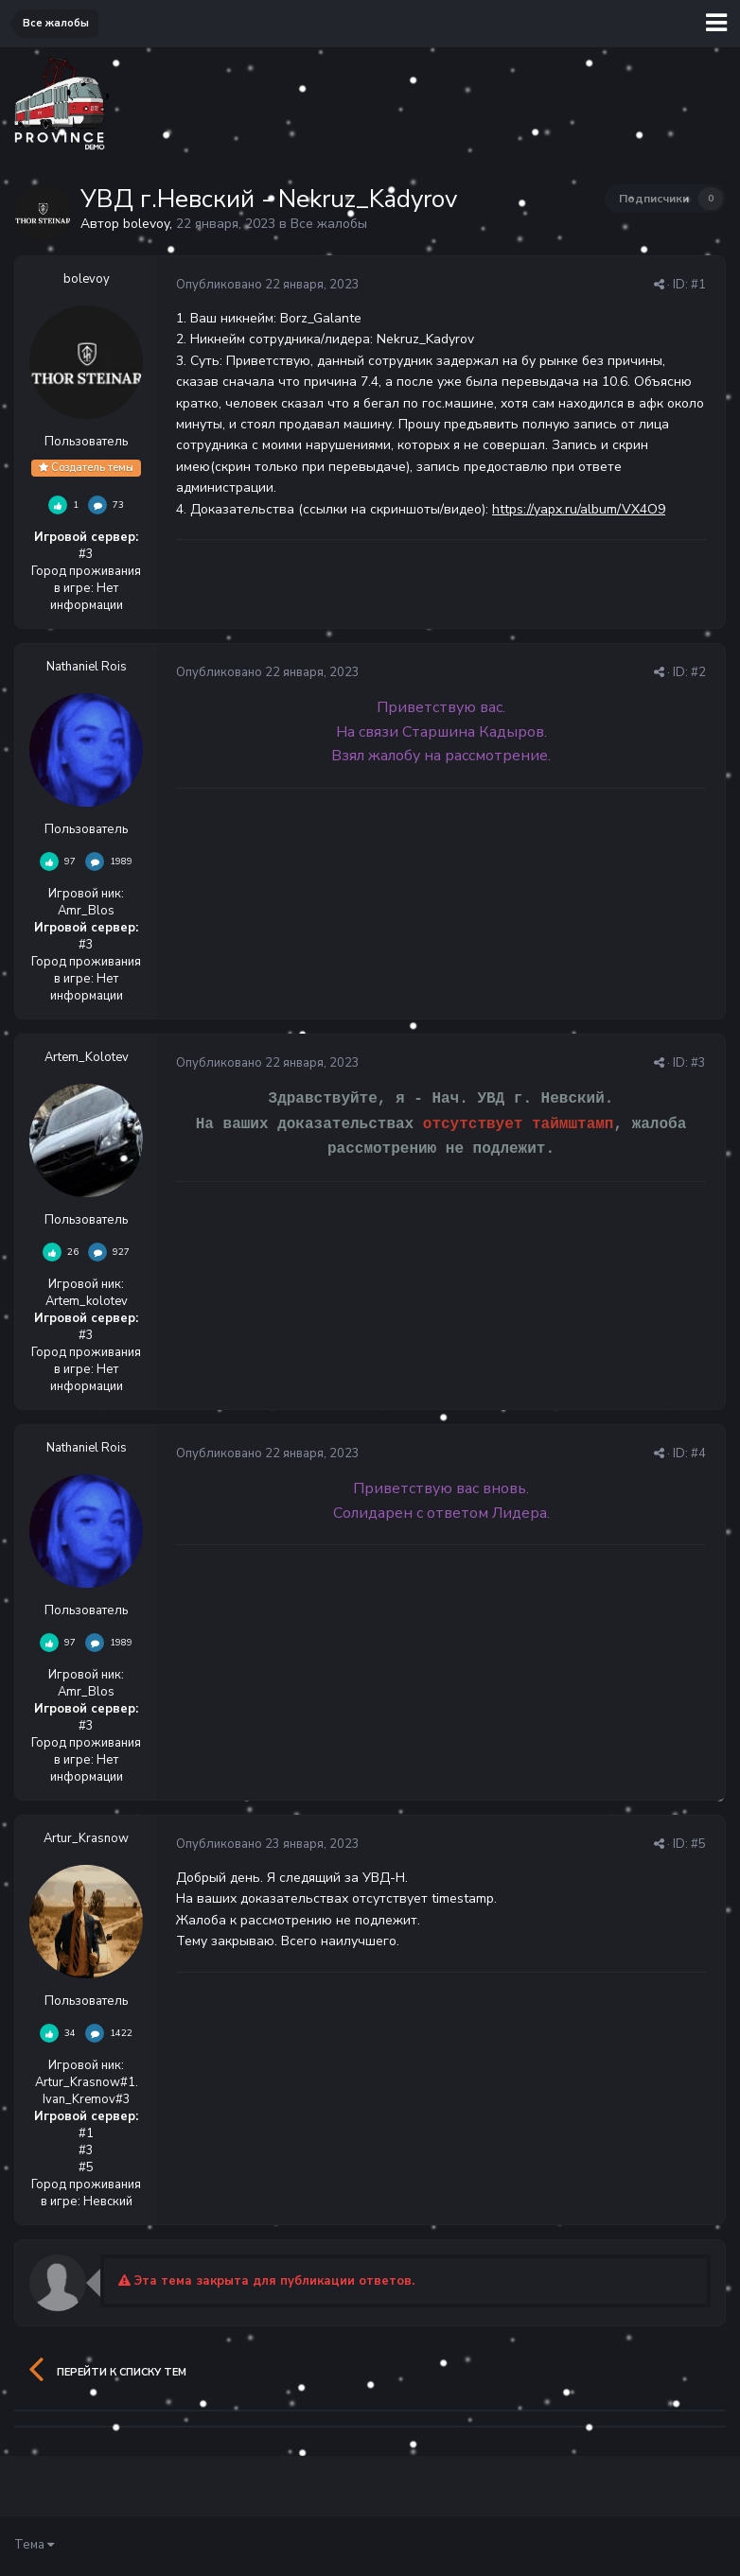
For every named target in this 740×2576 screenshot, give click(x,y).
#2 (698, 672)
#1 (698, 284)
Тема (34, 2544)
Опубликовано (268, 284)
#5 (698, 1844)
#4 (698, 1453)
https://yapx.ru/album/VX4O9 (578, 509)
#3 (698, 1062)
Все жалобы (329, 224)
